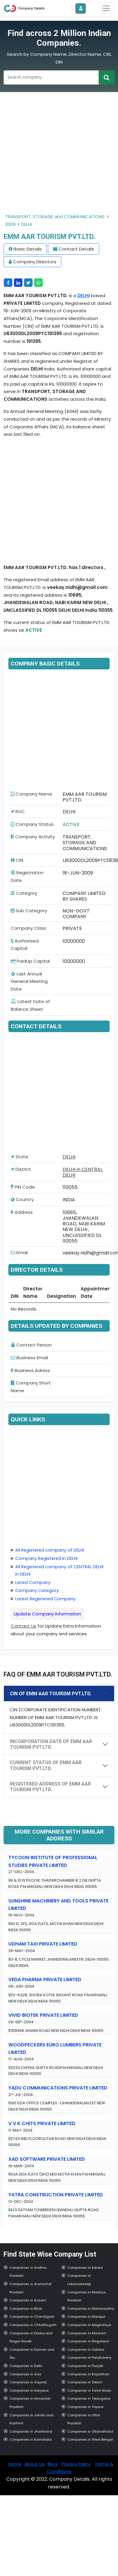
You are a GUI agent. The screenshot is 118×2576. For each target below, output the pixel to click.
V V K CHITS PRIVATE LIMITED (41, 2123)
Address (22, 1212)
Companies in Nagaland (88, 2341)
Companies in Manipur (86, 2316)
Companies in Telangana (88, 2398)
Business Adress (30, 1370)
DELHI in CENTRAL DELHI (83, 1172)
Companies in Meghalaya (89, 2324)
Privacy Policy (76, 2464)
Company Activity (33, 837)
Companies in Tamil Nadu (89, 2390)
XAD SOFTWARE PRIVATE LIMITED (46, 2159)
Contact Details (76, 249)
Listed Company (33, 1582)
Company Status (32, 824)
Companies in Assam (28, 2300)
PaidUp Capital (30, 961)
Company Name (31, 794)
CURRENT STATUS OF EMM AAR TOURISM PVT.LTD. (46, 1765)
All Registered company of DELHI (49, 1550)
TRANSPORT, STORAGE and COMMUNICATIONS (55, 216)
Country (22, 1199)
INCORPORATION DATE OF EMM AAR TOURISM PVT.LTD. (51, 1744)
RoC (18, 811)
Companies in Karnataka (31, 2439)
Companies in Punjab (85, 2365)
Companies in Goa (25, 2374)
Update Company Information (47, 1614)
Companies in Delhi (26, 2365)
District (21, 1169)
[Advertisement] (56, 157)
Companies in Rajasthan (88, 2374)
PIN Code (23, 1187)
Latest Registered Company (45, 1599)
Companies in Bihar (26, 2308)
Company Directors (34, 262)
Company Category (37, 1590)
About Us (34, 2464)
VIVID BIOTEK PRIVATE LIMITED (43, 2015)
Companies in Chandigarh (32, 2316)
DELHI (26, 224)
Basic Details (28, 249)
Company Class (28, 928)
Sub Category (29, 910)
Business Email (29, 1357)
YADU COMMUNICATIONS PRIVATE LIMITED (57, 2087)
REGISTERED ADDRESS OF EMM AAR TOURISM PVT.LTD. (50, 1786)
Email (19, 1252)
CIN (17, 860)
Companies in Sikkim (85, 2382)
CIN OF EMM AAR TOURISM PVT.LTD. (50, 1693)
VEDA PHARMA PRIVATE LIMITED (44, 1979)
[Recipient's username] (51, 77)
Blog (52, 2464)
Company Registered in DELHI (46, 1558)
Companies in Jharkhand (31, 2431)
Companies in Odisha (85, 2349)
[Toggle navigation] (106, 8)
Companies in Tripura (85, 2406)
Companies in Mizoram (86, 2333)
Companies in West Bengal (90, 2439)
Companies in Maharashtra (90, 2308)
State (19, 1157)
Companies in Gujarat (28, 2382)
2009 (10, 224)
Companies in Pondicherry (89, 2357)
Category (24, 893)
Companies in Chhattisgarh (33, 2324)
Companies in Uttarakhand (90, 2431)
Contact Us (23, 1626)
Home (14, 2464)
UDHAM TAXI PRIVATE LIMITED (42, 1943)
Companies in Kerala (85, 2267)
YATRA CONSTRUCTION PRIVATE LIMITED (55, 2194)
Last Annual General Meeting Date (29, 981)
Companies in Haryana (29, 2390)
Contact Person (31, 1345)
